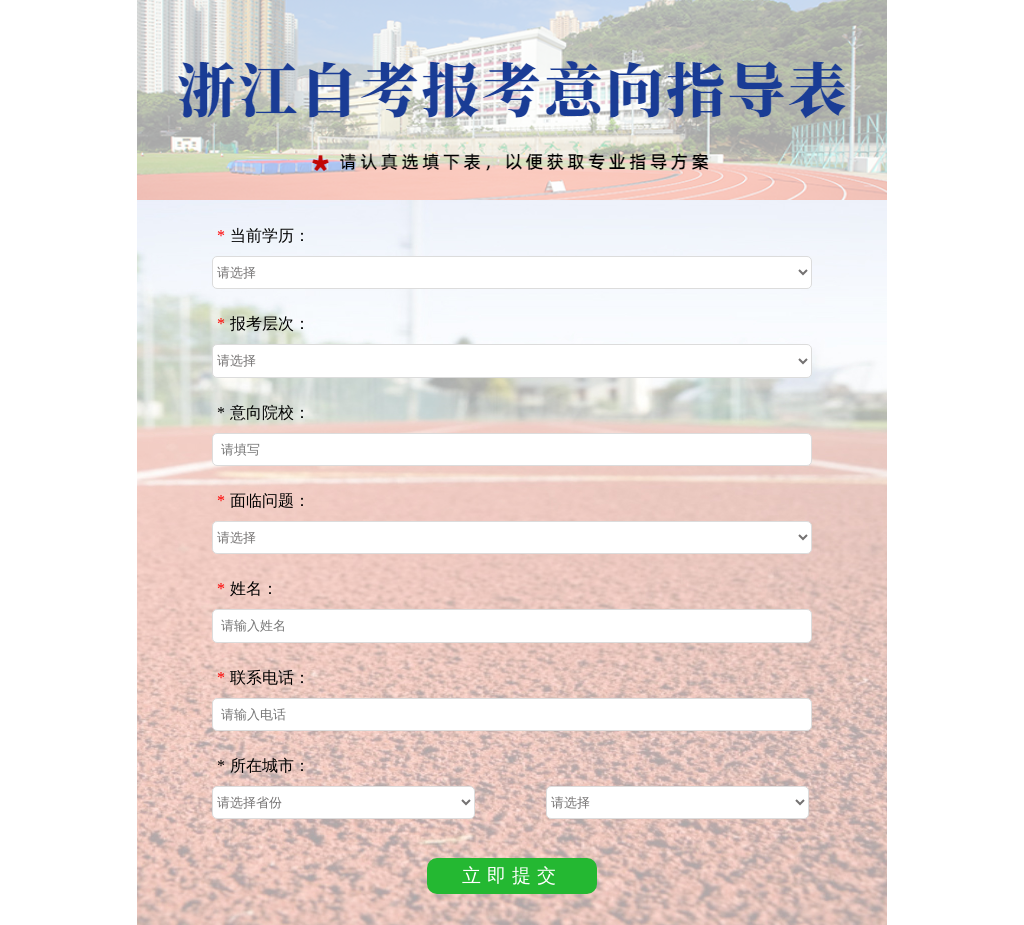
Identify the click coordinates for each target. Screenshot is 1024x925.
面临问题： (263, 500)
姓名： (247, 588)
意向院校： (263, 412)
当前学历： (263, 235)
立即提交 (511, 875)
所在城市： (263, 765)
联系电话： (263, 677)
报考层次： (263, 323)
